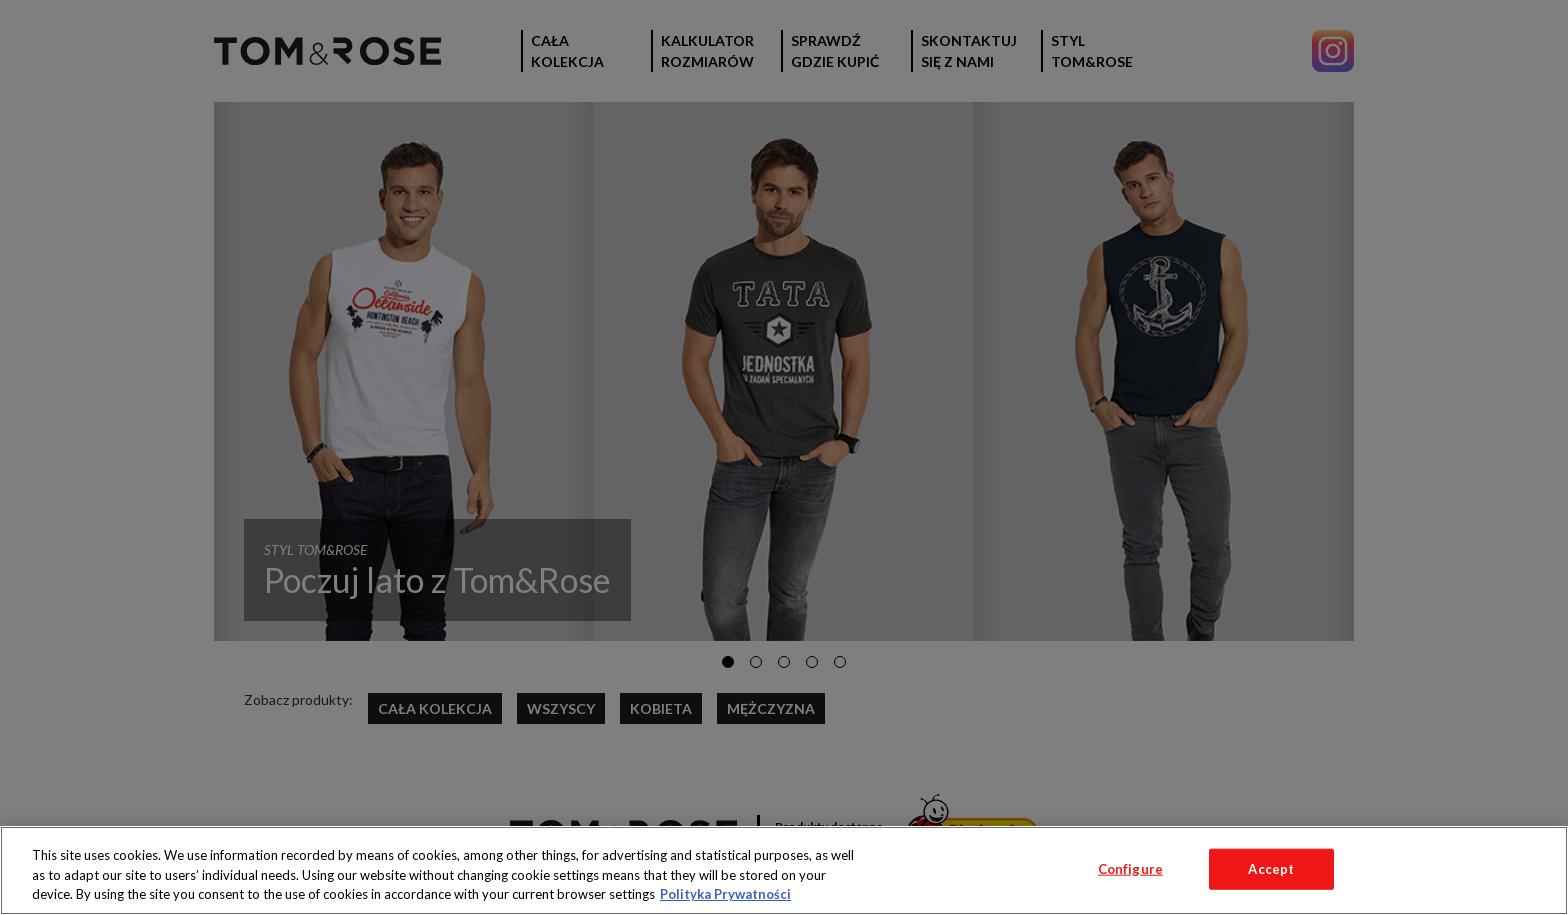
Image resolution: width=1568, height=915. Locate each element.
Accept (1271, 868)
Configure (1130, 868)
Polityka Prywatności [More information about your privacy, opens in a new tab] (725, 894)
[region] (784, 870)
